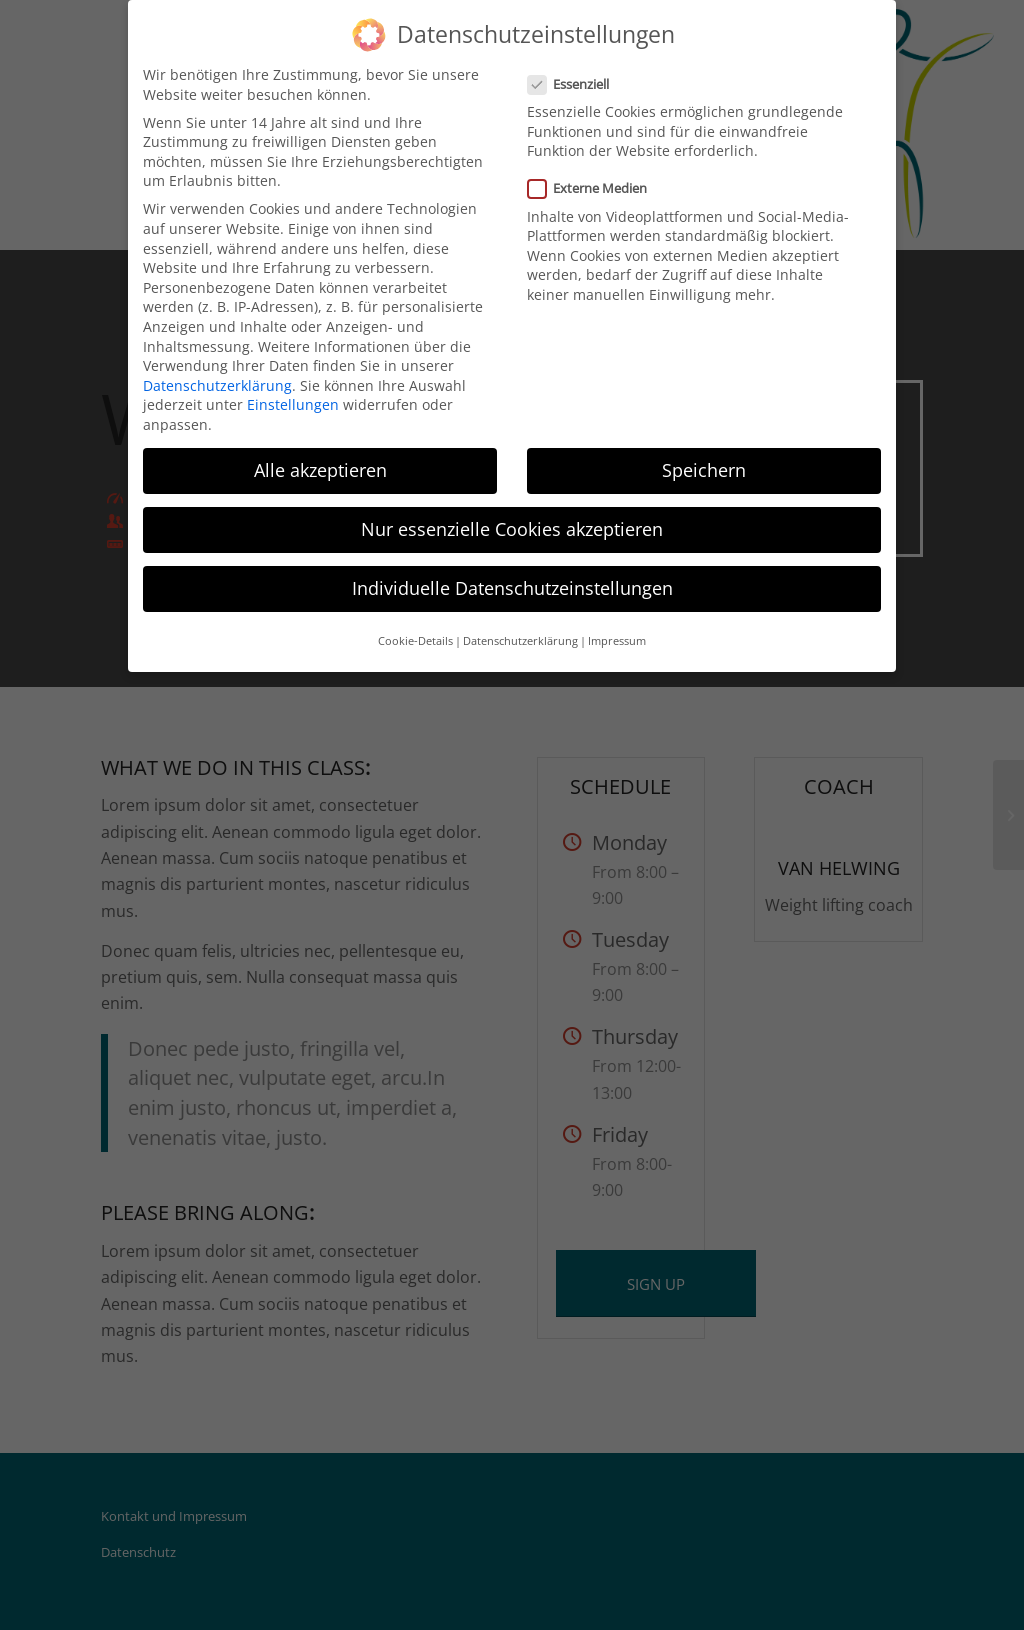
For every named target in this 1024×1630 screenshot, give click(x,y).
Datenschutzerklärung (217, 385)
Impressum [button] (617, 641)
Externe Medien (595, 188)
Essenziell (576, 84)
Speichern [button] (704, 470)
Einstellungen (293, 404)
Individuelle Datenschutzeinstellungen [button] (512, 588)
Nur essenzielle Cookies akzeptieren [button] (512, 529)
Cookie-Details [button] (415, 641)
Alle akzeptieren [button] (320, 470)
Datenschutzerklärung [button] (520, 641)
